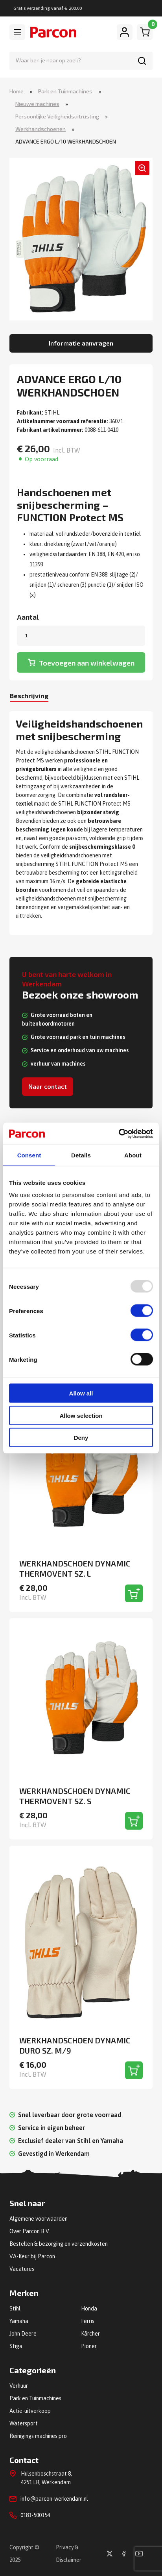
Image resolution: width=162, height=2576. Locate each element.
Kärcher (90, 2333)
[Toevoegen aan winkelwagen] (134, 1593)
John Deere (23, 2333)
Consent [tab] (29, 1155)
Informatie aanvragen (81, 343)
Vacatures (21, 2269)
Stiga (15, 2346)
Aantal (28, 617)
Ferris (87, 2321)
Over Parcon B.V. (29, 2231)
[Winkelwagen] (145, 32)
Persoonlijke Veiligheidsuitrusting (57, 116)
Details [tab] (81, 1155)
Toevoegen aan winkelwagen (86, 663)
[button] (142, 168)
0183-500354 (35, 2515)
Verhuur (18, 2386)
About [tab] (133, 1155)
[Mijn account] (125, 32)
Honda (89, 2308)
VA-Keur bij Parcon (32, 2256)
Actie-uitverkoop (30, 2411)
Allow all (81, 1393)
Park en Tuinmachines (65, 91)
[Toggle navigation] (17, 32)
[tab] (29, 696)
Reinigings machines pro (38, 2436)
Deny (81, 1437)
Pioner (89, 2346)
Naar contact (47, 1086)
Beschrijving (29, 695)
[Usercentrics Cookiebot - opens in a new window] (118, 1134)
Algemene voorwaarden (38, 2219)
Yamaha (18, 2321)
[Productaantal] (81, 636)
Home (16, 91)
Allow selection (80, 1415)
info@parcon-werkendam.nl (54, 2499)
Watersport (23, 2423)
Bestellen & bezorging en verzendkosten (58, 2244)
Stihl (14, 2308)
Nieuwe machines (37, 103)
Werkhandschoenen (40, 129)
